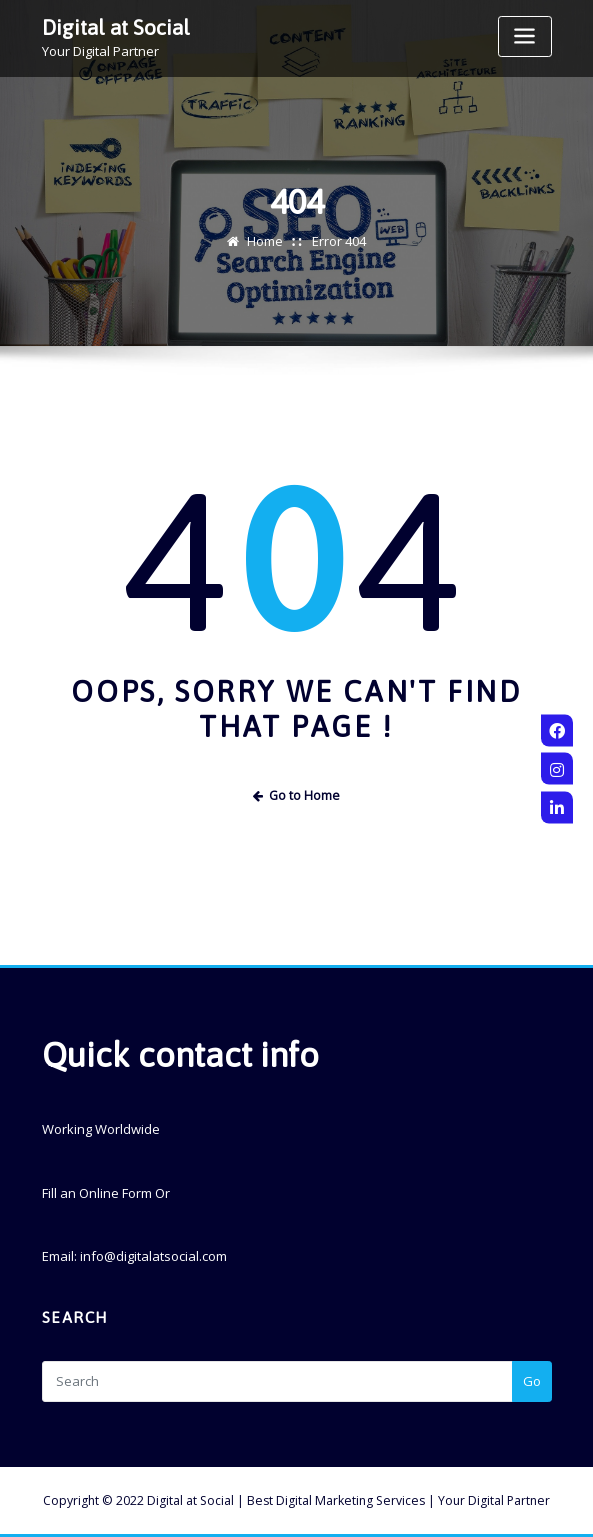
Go (532, 1381)
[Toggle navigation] (525, 36)
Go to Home (297, 795)
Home (265, 241)
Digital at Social (116, 27)
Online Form (115, 1193)
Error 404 (339, 241)
